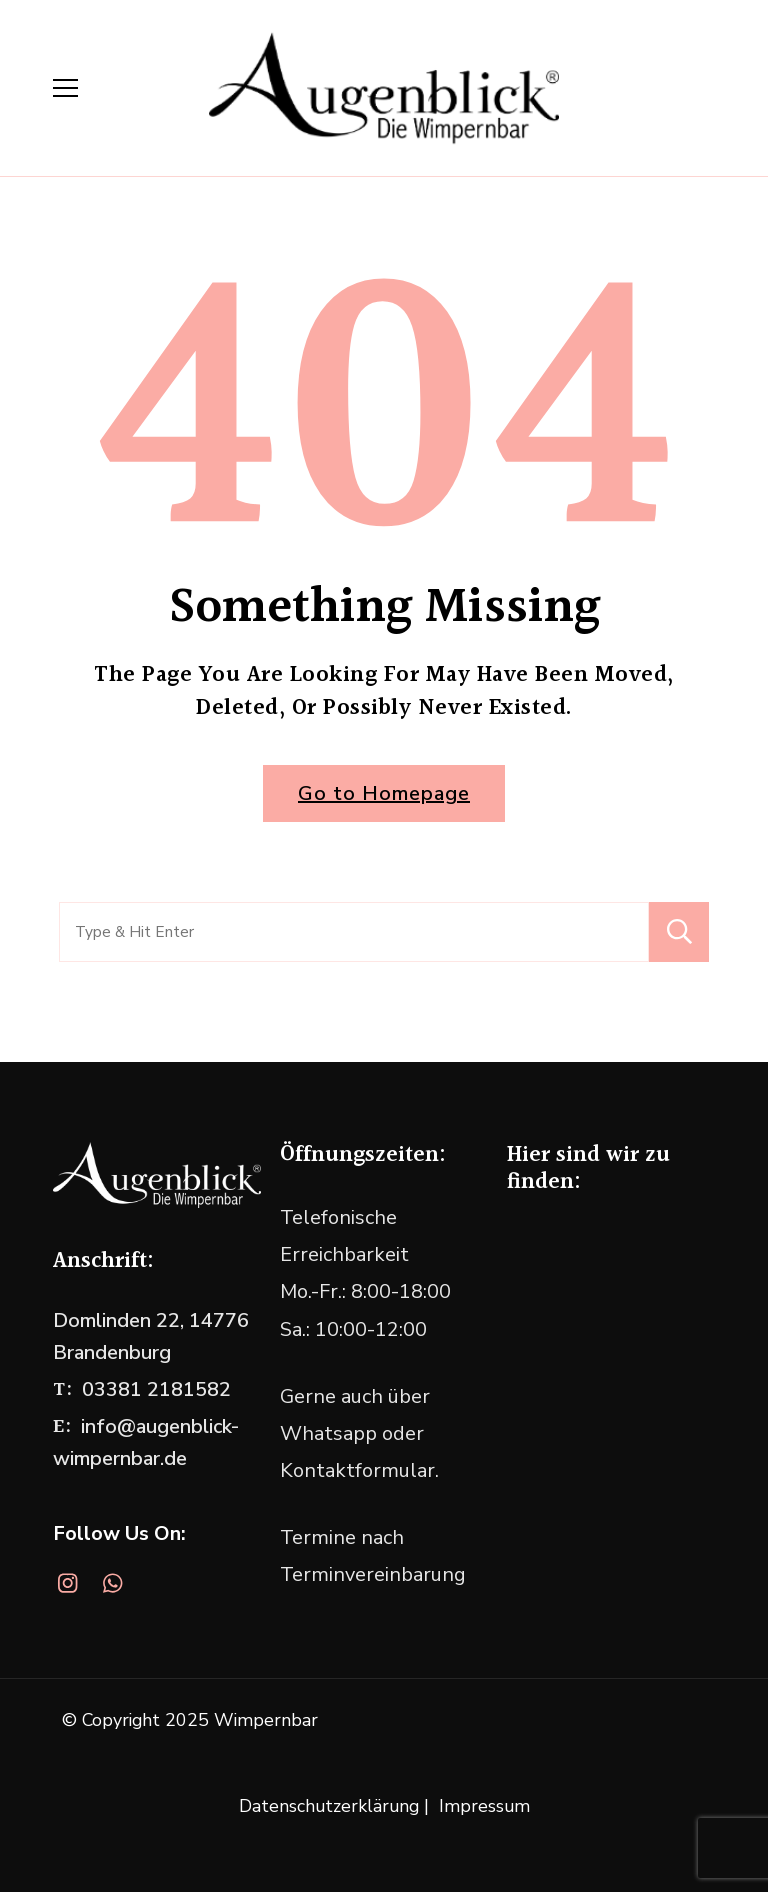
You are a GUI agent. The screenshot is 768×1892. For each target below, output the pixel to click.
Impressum (484, 1806)
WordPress (434, 1753)
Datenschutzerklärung (329, 1806)
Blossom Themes (633, 1720)
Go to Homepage (384, 793)
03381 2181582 (156, 1389)
